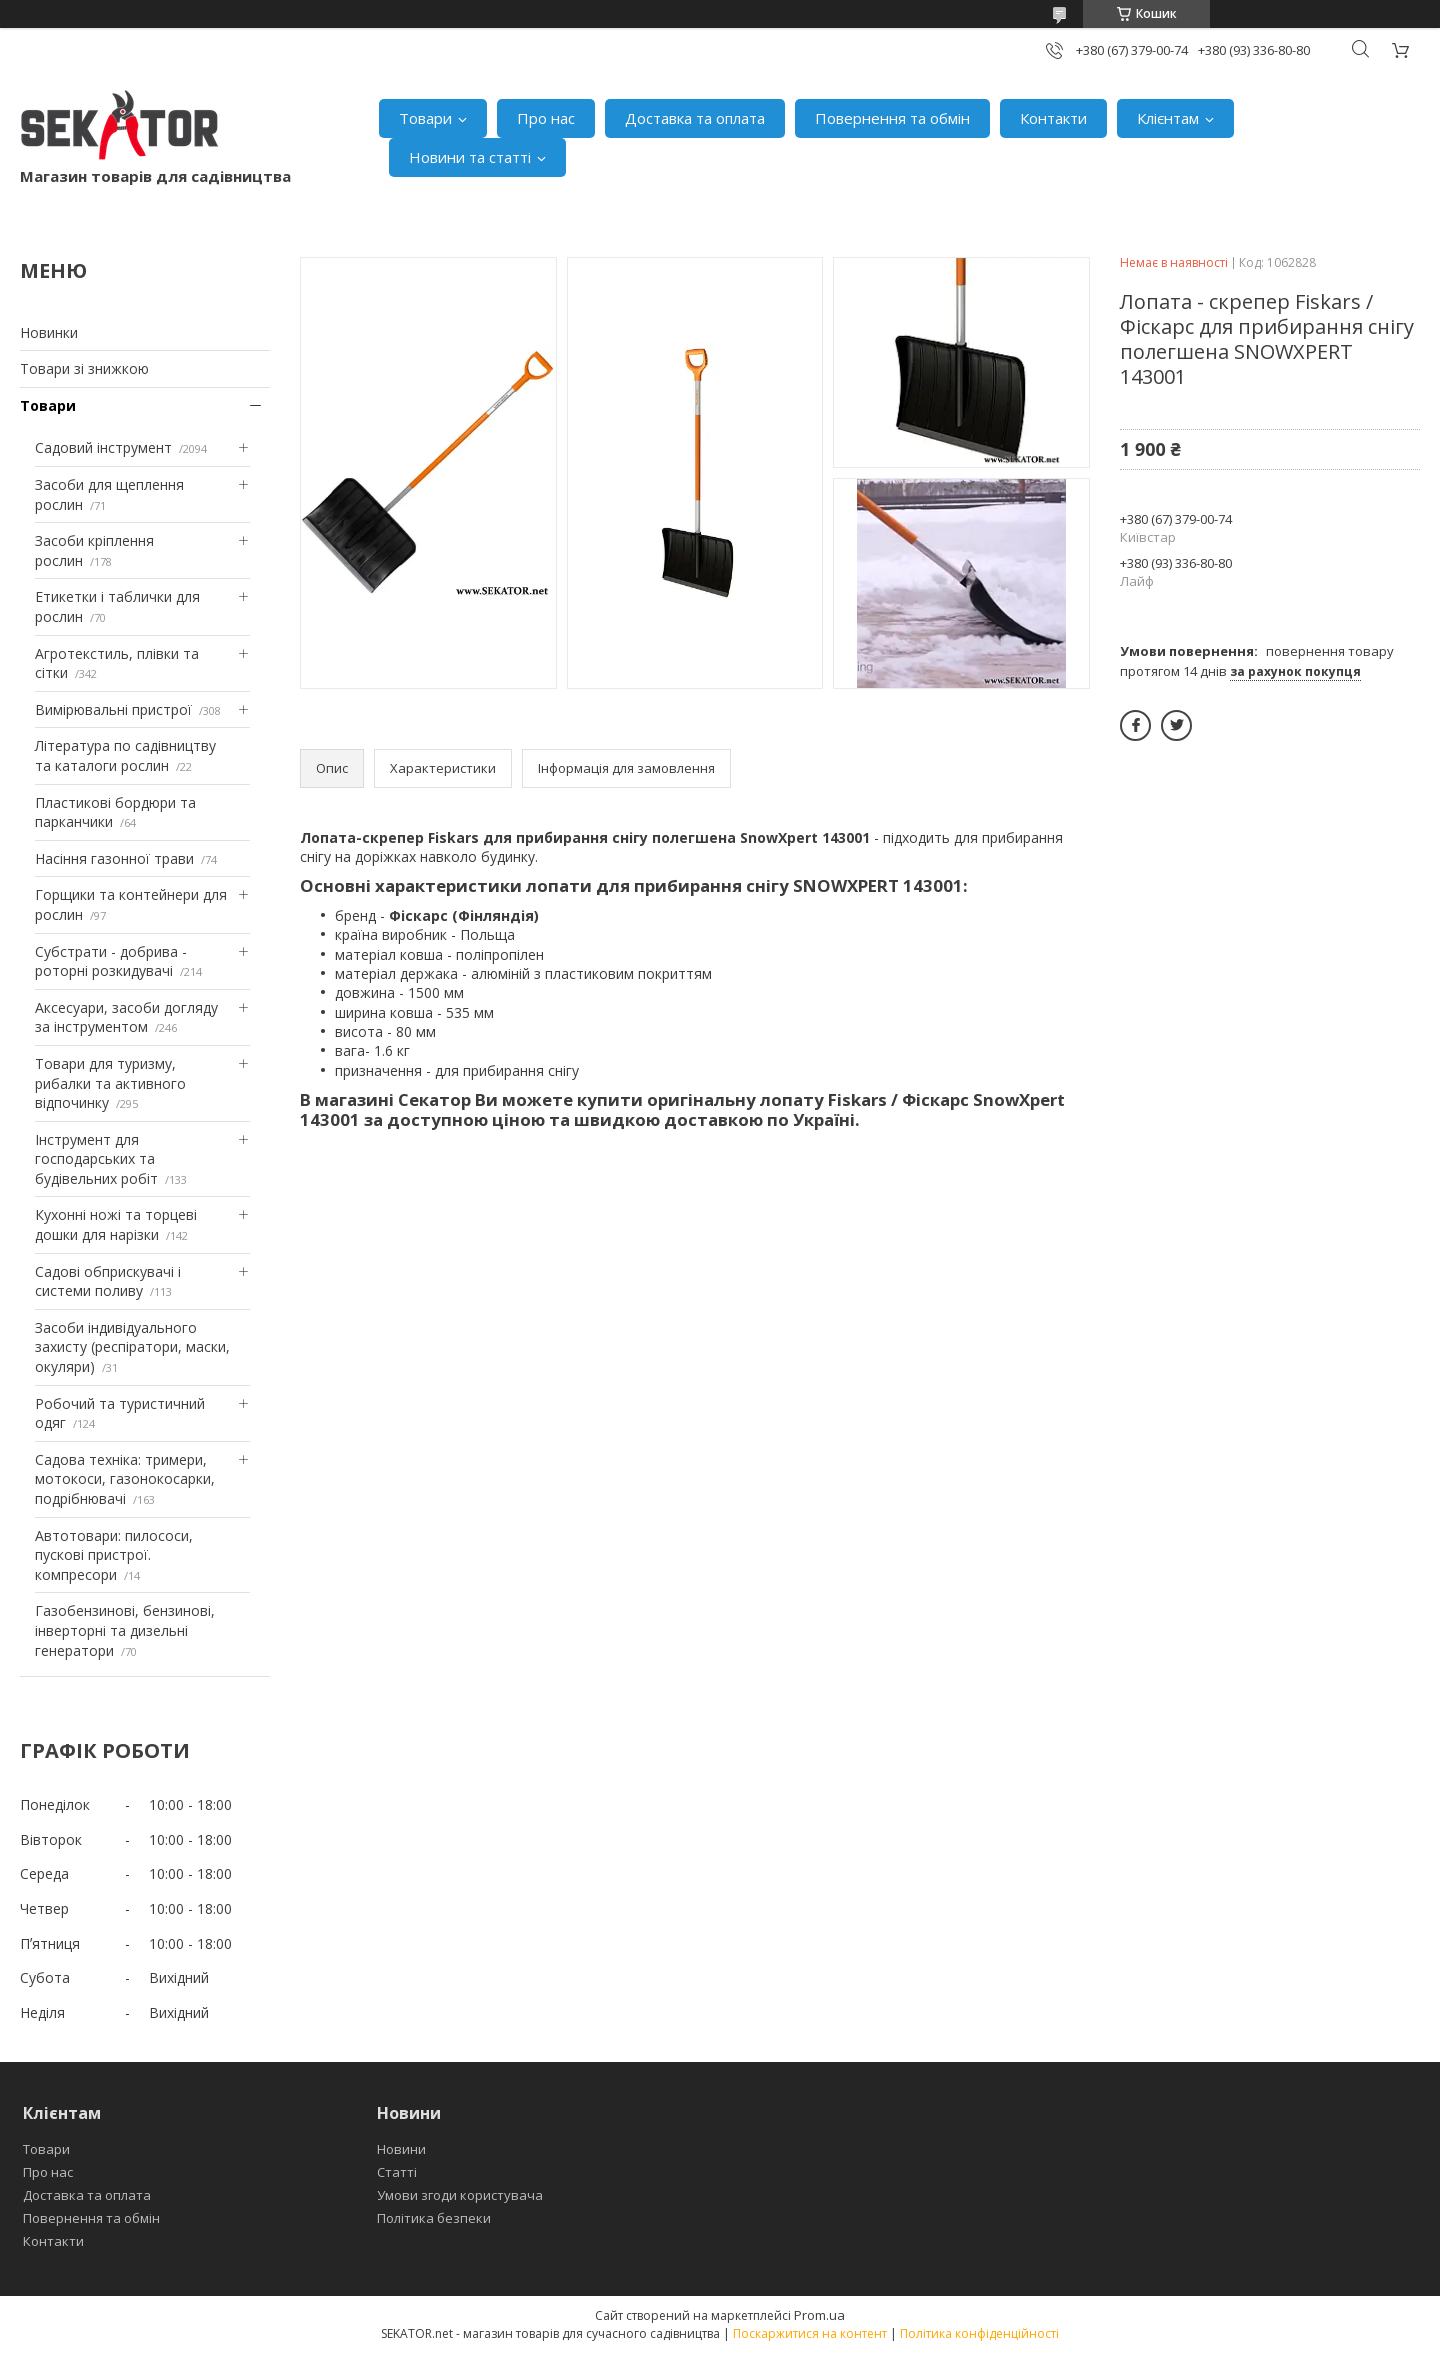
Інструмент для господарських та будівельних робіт (96, 1159)
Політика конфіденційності (979, 2333)
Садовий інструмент (103, 447)
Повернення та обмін (892, 118)
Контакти (1053, 118)
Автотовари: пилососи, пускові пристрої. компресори (114, 1555)
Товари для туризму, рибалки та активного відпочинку (110, 1083)
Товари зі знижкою (84, 368)
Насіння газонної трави (114, 858)
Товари (425, 118)
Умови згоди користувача (460, 2195)
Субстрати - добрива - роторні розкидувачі (111, 961)
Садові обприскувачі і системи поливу (108, 1281)
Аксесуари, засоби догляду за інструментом (126, 1017)
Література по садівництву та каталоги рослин (125, 755)
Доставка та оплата (695, 118)
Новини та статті (470, 157)
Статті (397, 2172)
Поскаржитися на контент (810, 2333)
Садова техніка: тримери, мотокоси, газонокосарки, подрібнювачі (125, 1479)
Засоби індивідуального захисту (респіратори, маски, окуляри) (132, 1347)
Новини (401, 2149)
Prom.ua (819, 2315)
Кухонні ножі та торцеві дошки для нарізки (116, 1224)
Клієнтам (1168, 118)
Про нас (546, 118)
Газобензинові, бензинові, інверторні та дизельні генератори (125, 1630)
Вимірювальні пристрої (113, 709)
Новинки (49, 332)
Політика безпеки (434, 2218)
